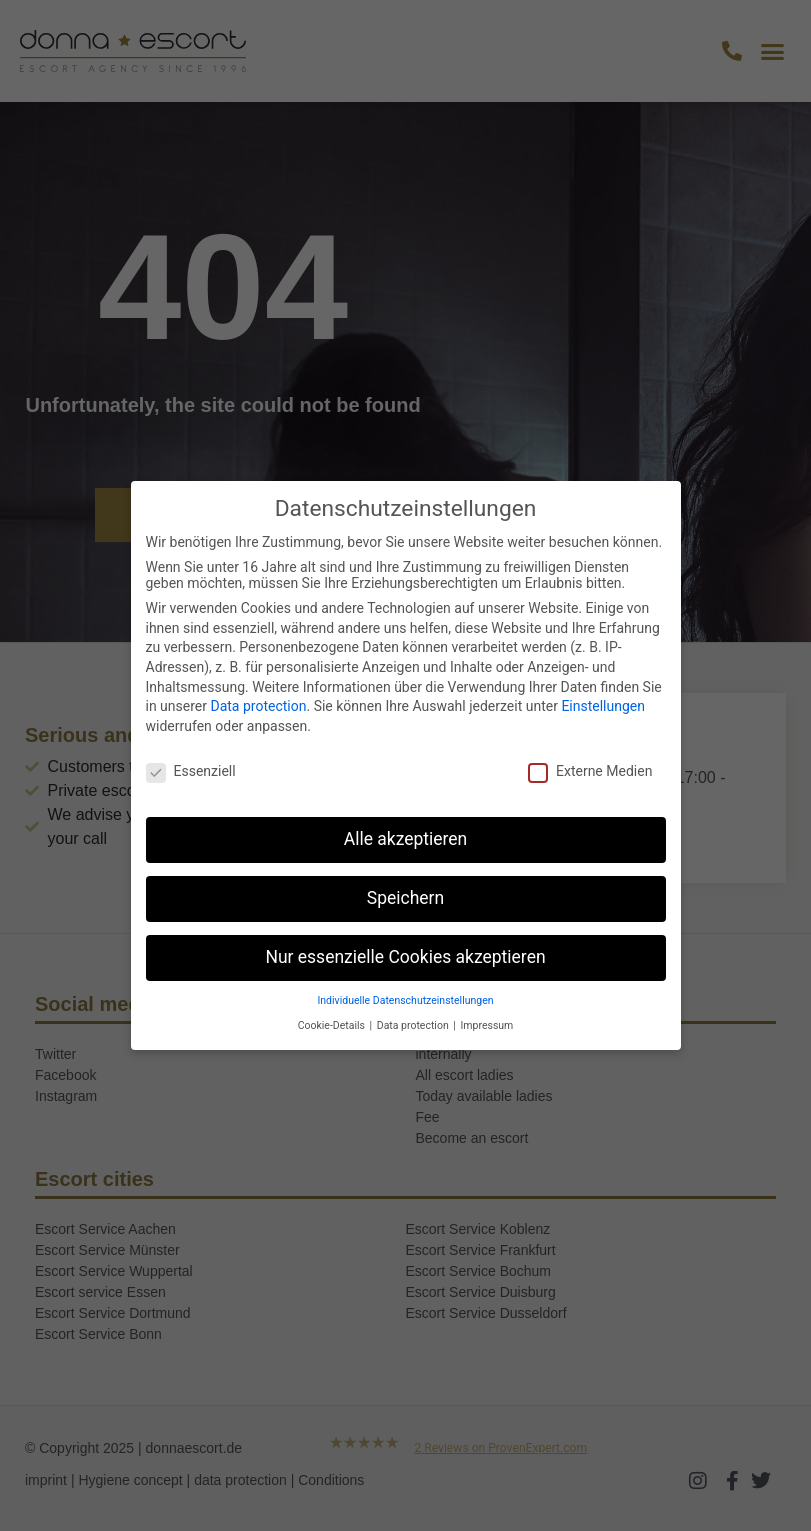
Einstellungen (603, 706)
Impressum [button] (487, 1025)
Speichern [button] (405, 898)
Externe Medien (590, 771)
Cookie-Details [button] (333, 1025)
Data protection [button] (414, 1025)
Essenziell (191, 771)
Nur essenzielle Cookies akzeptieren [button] (405, 957)
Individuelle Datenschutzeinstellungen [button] (405, 1000)
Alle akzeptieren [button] (406, 839)
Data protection (258, 706)
